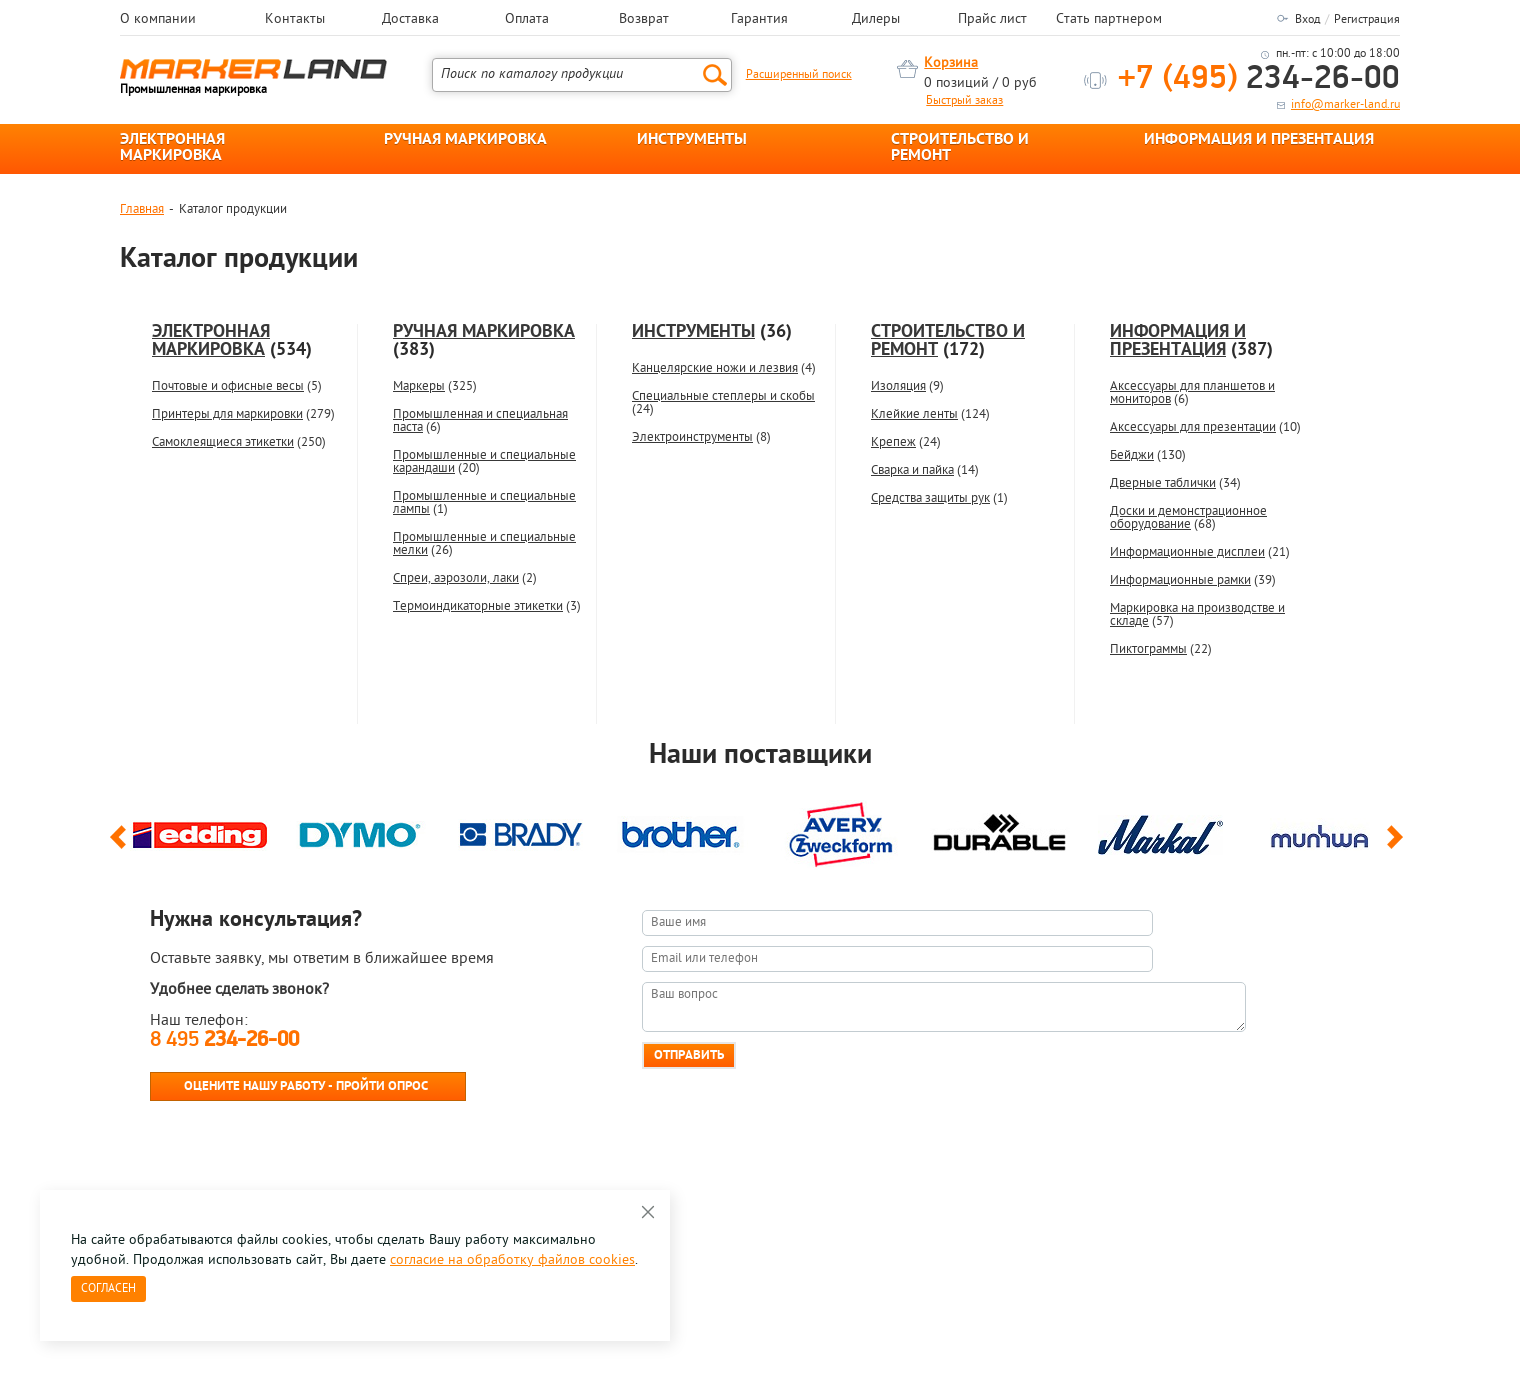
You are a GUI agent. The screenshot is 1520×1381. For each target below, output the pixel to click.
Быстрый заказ (964, 101)
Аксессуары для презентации (1193, 427)
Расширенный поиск (799, 75)
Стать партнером (1109, 20)
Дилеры (876, 20)
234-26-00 (1259, 79)
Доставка (410, 20)
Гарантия (759, 20)
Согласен (108, 1289)
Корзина (951, 63)
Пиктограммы (1148, 649)
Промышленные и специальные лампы (484, 503)
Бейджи (1132, 455)
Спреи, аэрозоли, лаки (456, 578)
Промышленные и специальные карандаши (484, 462)
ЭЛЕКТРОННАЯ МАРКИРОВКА (172, 148)
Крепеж (893, 442)
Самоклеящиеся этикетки (223, 442)
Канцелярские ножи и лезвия (715, 368)
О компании (158, 20)
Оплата (527, 20)
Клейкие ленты (914, 414)
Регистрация (1367, 20)
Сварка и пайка (912, 470)
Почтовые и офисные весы (228, 386)
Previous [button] (121, 846)
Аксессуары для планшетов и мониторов (1192, 393)
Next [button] (1398, 846)
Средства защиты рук (930, 498)
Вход (1307, 20)
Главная (142, 209)
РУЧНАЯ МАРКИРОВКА (465, 140)
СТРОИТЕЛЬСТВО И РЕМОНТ (960, 148)
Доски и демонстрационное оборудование (1188, 518)
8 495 (224, 1040)
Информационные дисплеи (1187, 552)
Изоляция (898, 386)
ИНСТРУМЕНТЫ (692, 140)
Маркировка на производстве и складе (1197, 615)
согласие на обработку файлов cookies (512, 1260)
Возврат (644, 20)
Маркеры (419, 386)
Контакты (295, 20)
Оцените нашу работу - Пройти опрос (306, 1086)
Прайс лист (992, 20)
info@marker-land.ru (1345, 105)
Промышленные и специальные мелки (484, 544)
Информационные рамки (1180, 580)
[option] (200, 830)
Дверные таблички (1163, 483)
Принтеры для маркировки (227, 414)
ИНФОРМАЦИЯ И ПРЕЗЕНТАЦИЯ (1259, 140)
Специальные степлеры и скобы (723, 396)
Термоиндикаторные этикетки (478, 606)
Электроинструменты (692, 437)
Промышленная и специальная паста (480, 421)
